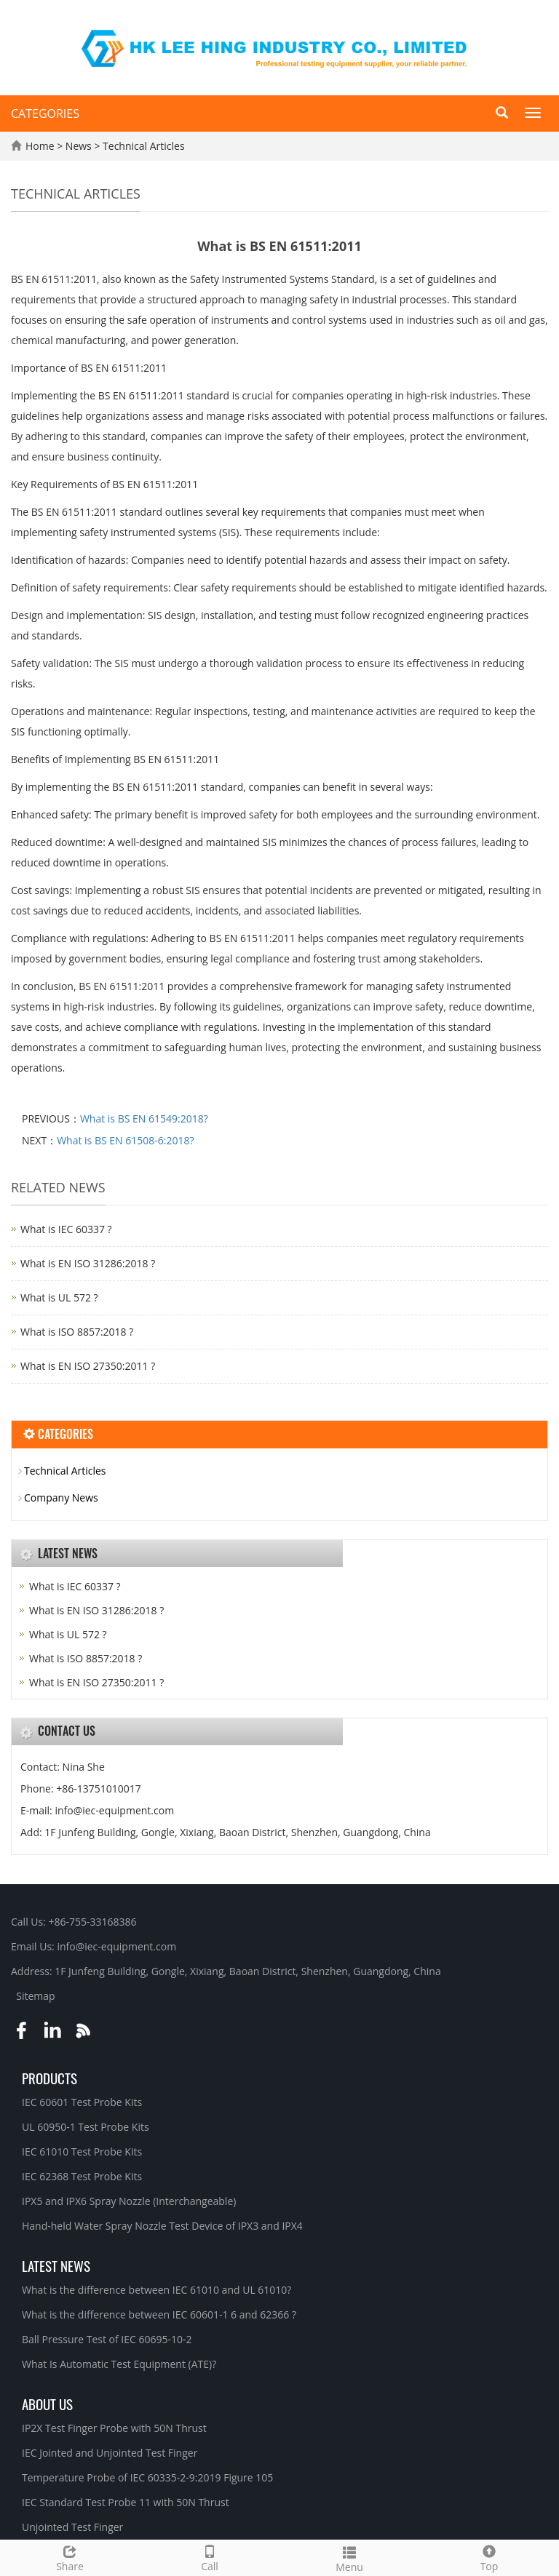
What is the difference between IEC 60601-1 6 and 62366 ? (159, 2314)
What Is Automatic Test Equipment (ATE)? (119, 2364)
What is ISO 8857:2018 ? (76, 1332)
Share (70, 2556)
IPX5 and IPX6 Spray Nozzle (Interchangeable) (129, 2201)
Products (49, 2077)
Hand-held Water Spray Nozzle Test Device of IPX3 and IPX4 (162, 2226)
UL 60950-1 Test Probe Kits (85, 2127)
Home (40, 146)
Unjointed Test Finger (72, 2527)
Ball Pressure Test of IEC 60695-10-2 (107, 2339)
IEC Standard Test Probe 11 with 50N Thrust (125, 2502)
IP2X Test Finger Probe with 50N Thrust (114, 2428)
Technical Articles (142, 146)
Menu (349, 2557)
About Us (47, 2403)
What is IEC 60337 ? (66, 1229)
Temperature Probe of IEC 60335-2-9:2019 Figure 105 (147, 2477)
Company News (61, 1497)
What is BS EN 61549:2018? (144, 1118)
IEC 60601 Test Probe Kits (82, 2102)
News (80, 146)
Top (489, 2556)
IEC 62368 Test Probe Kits (82, 2176)
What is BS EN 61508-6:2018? (125, 1140)
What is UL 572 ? (59, 1297)
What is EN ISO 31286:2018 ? (87, 1263)
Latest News (56, 2265)
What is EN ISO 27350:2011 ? (87, 1366)
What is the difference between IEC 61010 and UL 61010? (156, 2290)
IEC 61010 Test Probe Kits (82, 2151)
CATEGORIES (45, 113)
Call (210, 2556)
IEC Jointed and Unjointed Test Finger (109, 2453)
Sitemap (35, 1996)
